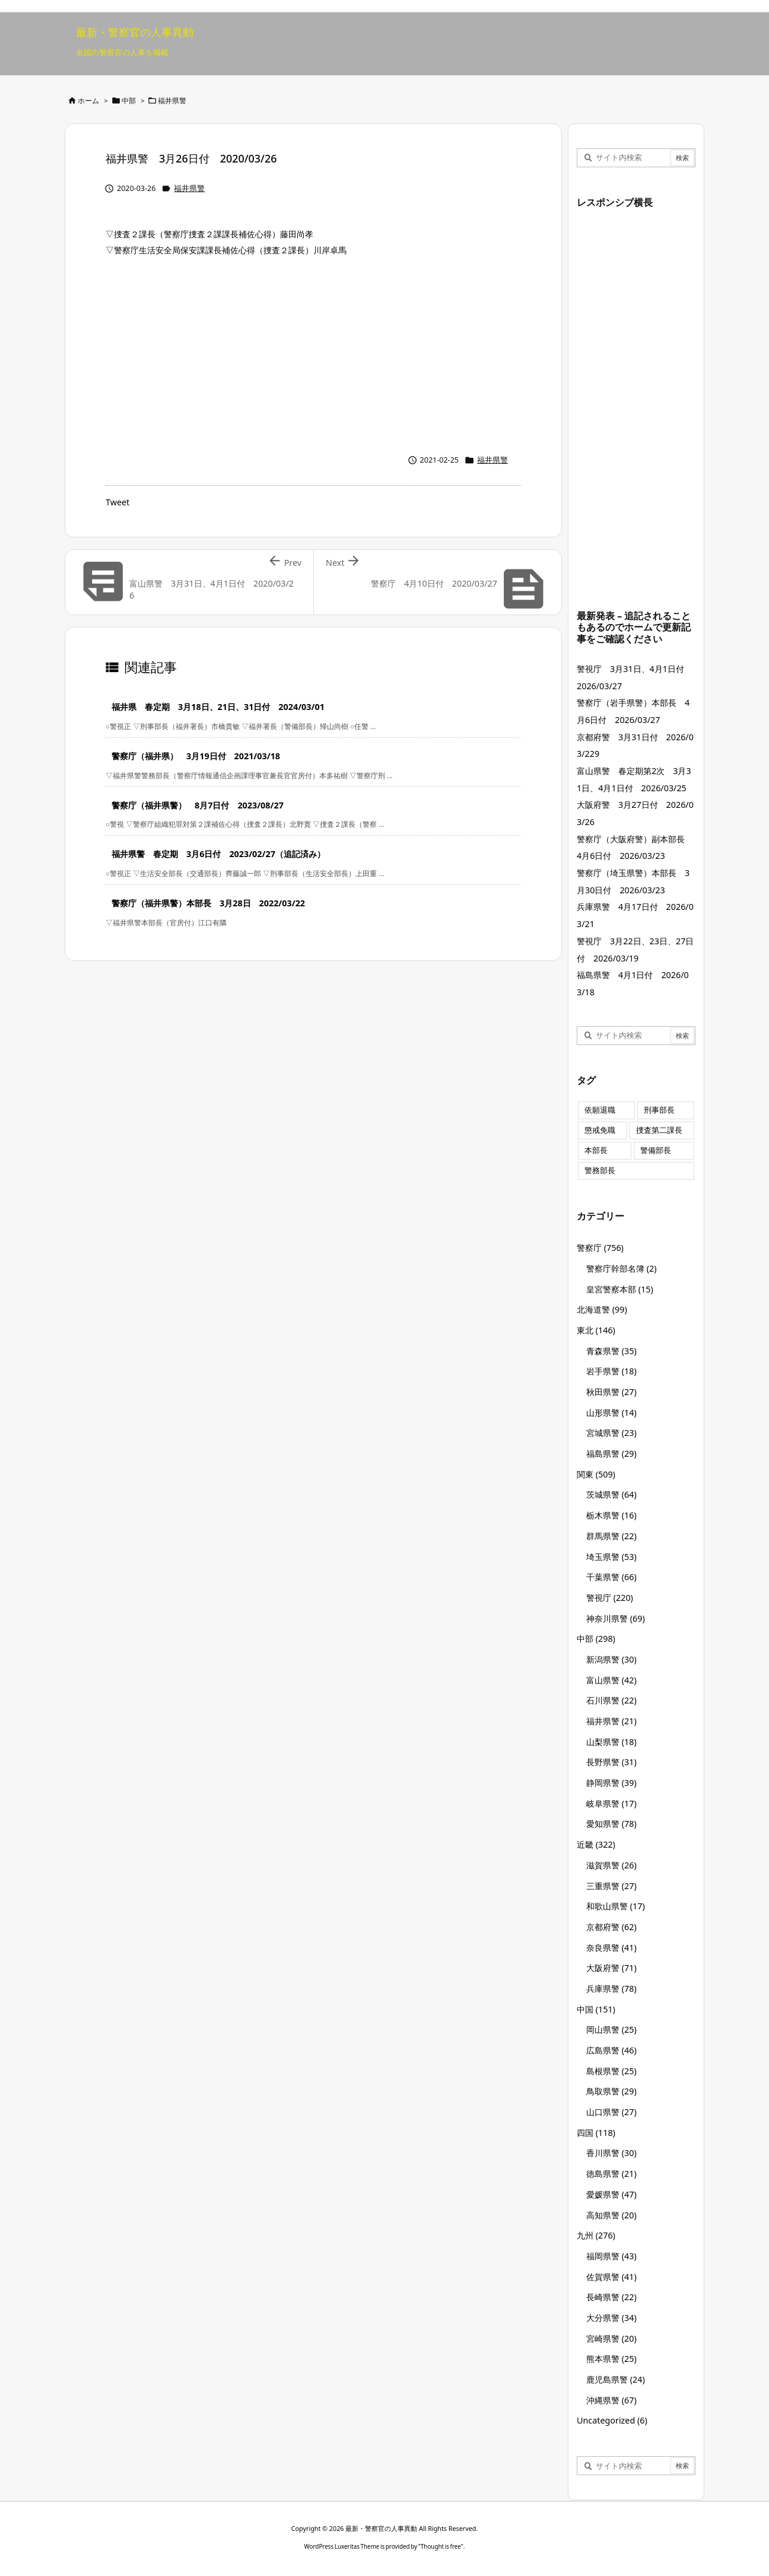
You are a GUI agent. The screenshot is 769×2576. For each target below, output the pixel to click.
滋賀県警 (611, 1865)
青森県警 (611, 1351)
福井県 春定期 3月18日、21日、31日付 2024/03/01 (218, 706)
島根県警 (611, 2071)
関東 (596, 1474)
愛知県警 (611, 1823)
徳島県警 (611, 2173)
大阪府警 (611, 1967)
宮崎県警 (611, 2338)
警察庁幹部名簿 (621, 1268)
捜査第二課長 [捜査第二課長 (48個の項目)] (659, 1130)
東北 (596, 1330)
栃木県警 (611, 1515)
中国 (596, 2009)
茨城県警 (611, 1494)
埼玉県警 (611, 1556)
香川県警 (611, 2152)
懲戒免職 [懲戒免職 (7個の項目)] (599, 1130)
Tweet (117, 502)
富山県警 (611, 1680)
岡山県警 (611, 2029)
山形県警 (611, 1412)
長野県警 (611, 1762)
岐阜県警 (611, 1803)
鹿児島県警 (615, 2379)
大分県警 (611, 2317)
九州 (596, 2235)
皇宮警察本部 (619, 1289)
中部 (129, 100)
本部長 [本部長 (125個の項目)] (596, 1150)
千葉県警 (611, 1576)
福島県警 (611, 1453)
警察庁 (600, 1247)
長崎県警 (611, 2297)
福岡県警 (611, 2256)
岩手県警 (611, 1371)
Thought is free (441, 2546)
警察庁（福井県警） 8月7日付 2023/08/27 (198, 805)
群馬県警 (611, 1536)
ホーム (88, 100)
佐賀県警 (611, 2276)
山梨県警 (611, 1741)
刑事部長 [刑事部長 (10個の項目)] (659, 1110)
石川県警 (611, 1700)
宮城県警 (611, 1432)
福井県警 (172, 100)
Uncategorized (612, 2420)
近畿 (596, 1844)
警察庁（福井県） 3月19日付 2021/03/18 (196, 756)
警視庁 (609, 1597)
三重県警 (611, 1886)
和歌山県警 (615, 1906)
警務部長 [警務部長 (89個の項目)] (599, 1171)
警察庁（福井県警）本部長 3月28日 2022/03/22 (208, 903)
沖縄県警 (611, 2400)
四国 (596, 2132)
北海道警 (602, 1309)
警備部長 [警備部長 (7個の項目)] (655, 1150)
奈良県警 (611, 1947)
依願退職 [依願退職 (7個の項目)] (599, 1110)
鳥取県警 (611, 2091)
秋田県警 (611, 1391)
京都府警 (611, 1926)
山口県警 (611, 2112)
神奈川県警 (615, 1618)
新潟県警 (611, 1659)
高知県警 (611, 2215)
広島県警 (611, 2050)
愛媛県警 (611, 2194)
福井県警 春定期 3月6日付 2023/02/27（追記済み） (218, 853)
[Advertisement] (313, 352)
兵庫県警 (611, 1988)
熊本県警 (611, 2358)
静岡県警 (611, 1782)
